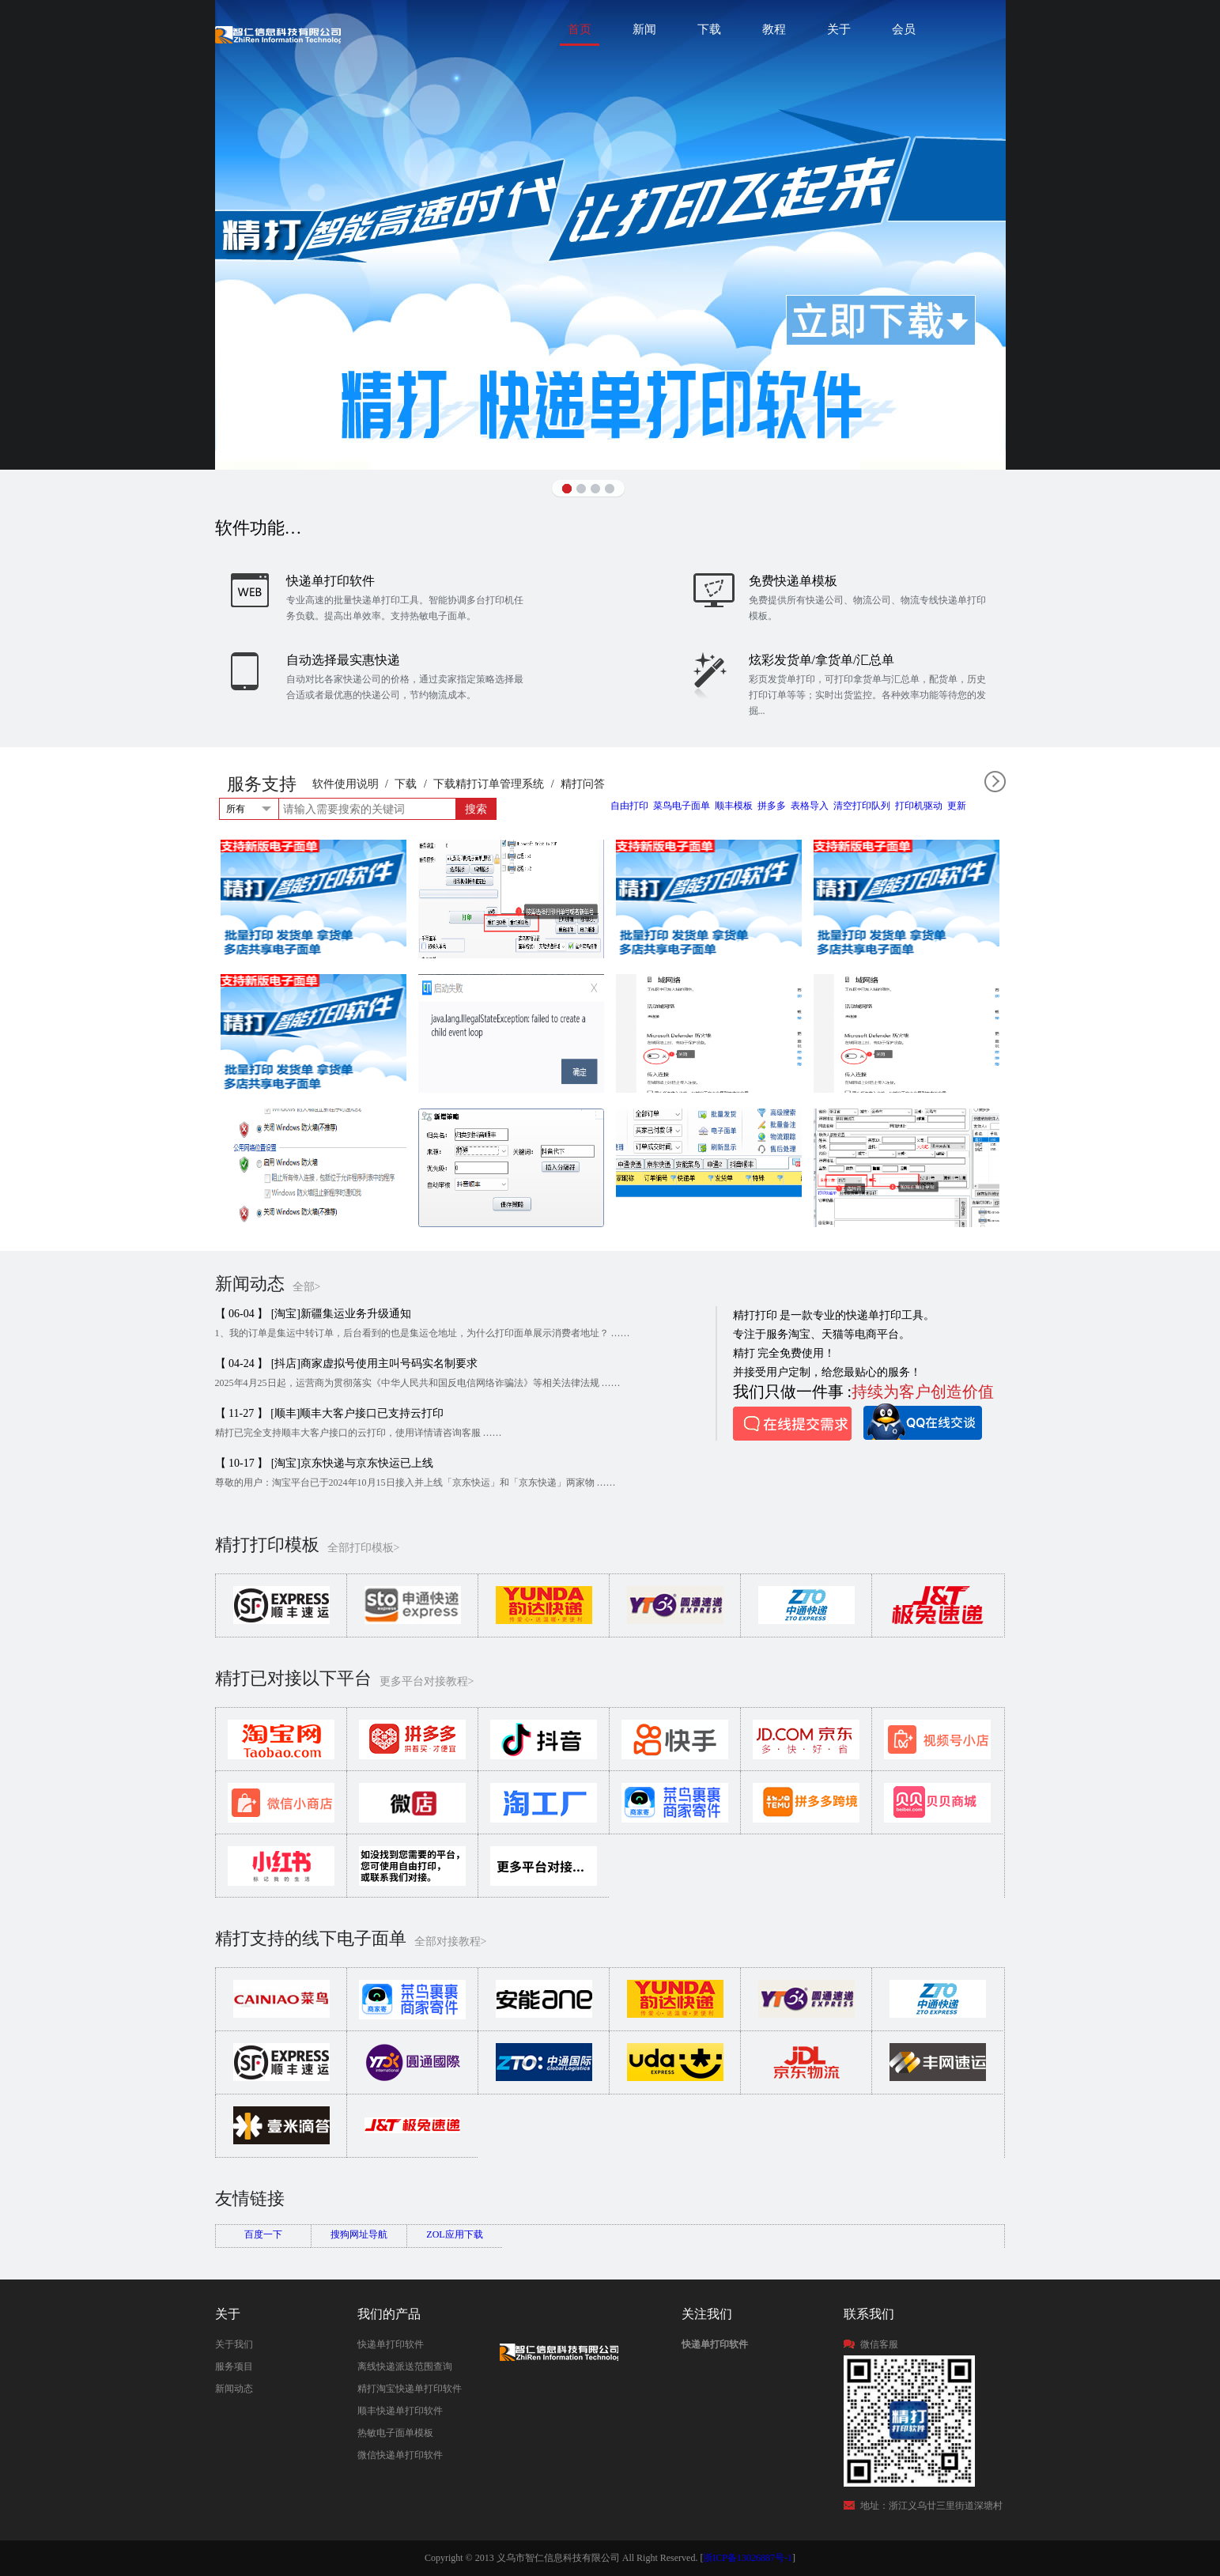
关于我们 (234, 2344)
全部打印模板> (363, 1548)
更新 (956, 805)
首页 (579, 29)
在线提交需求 (792, 1424)
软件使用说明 (345, 784)
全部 (995, 781)
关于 (839, 29)
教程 (774, 29)
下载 (709, 29)
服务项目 (234, 2366)
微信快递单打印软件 (400, 2455)
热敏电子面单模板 (395, 2432)
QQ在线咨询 (922, 1421)
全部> (307, 1287)
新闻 (644, 29)
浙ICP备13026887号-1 (747, 2557)
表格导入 (810, 805)
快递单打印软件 (390, 2344)
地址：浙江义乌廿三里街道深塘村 (931, 2505)
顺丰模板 (734, 805)
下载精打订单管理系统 (488, 784)
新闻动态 (234, 2388)
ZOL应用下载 (454, 2234)
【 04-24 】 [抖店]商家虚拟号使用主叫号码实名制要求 (346, 1363)
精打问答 (583, 784)
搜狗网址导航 (358, 2234)
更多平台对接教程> (427, 1681)
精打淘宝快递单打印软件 (409, 2388)
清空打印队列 (861, 805)
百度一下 (263, 2234)
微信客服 (879, 2344)
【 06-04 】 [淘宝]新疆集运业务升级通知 (313, 1314)
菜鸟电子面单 (681, 805)
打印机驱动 (918, 805)
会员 (904, 29)
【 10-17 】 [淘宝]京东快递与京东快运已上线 (324, 1463)
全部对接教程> (450, 1941)
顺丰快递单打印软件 (400, 2410)
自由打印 (629, 805)
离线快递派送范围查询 (404, 2366)
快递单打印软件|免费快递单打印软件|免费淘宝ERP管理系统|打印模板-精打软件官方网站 (278, 34)
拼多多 (771, 805)
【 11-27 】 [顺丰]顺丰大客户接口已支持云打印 (329, 1413)
